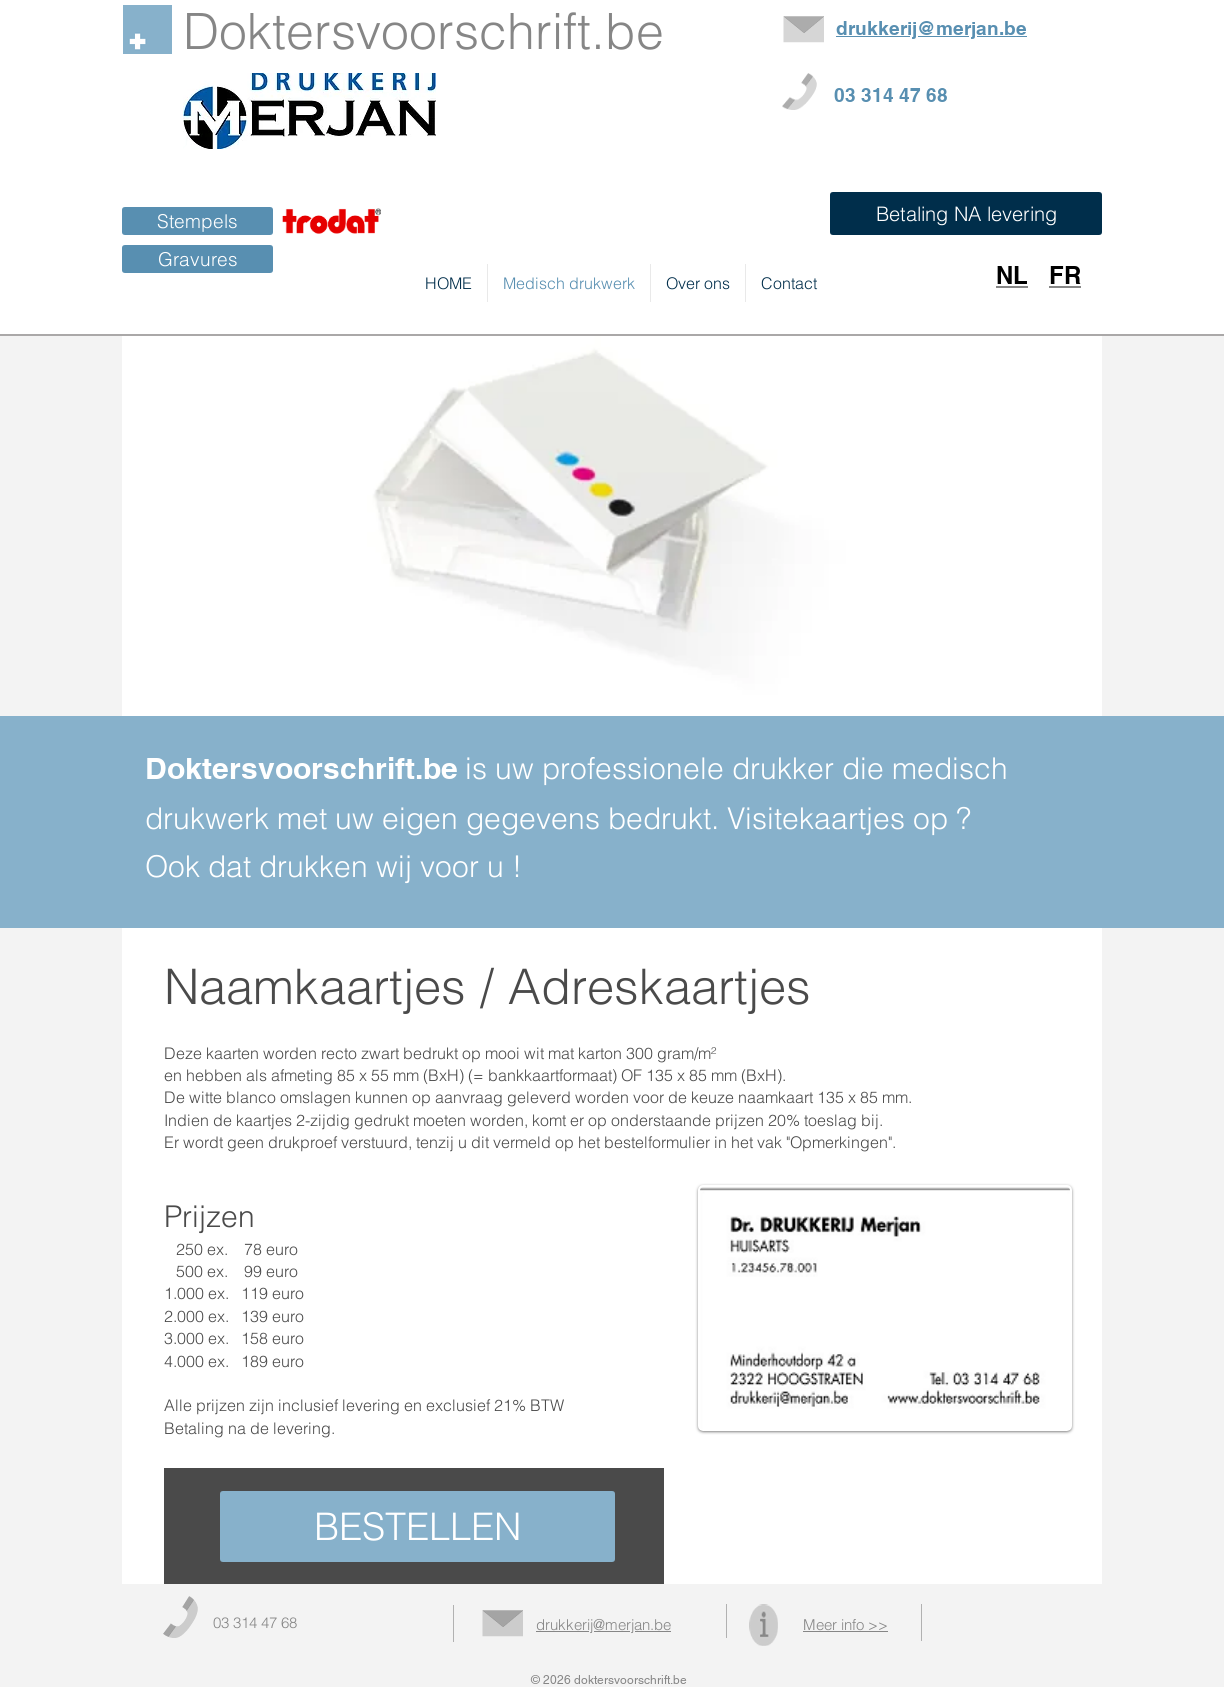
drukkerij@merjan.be (603, 1624)
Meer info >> (845, 1624)
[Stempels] (197, 221)
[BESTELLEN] (417, 1526)
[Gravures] (197, 259)
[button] (966, 213)
